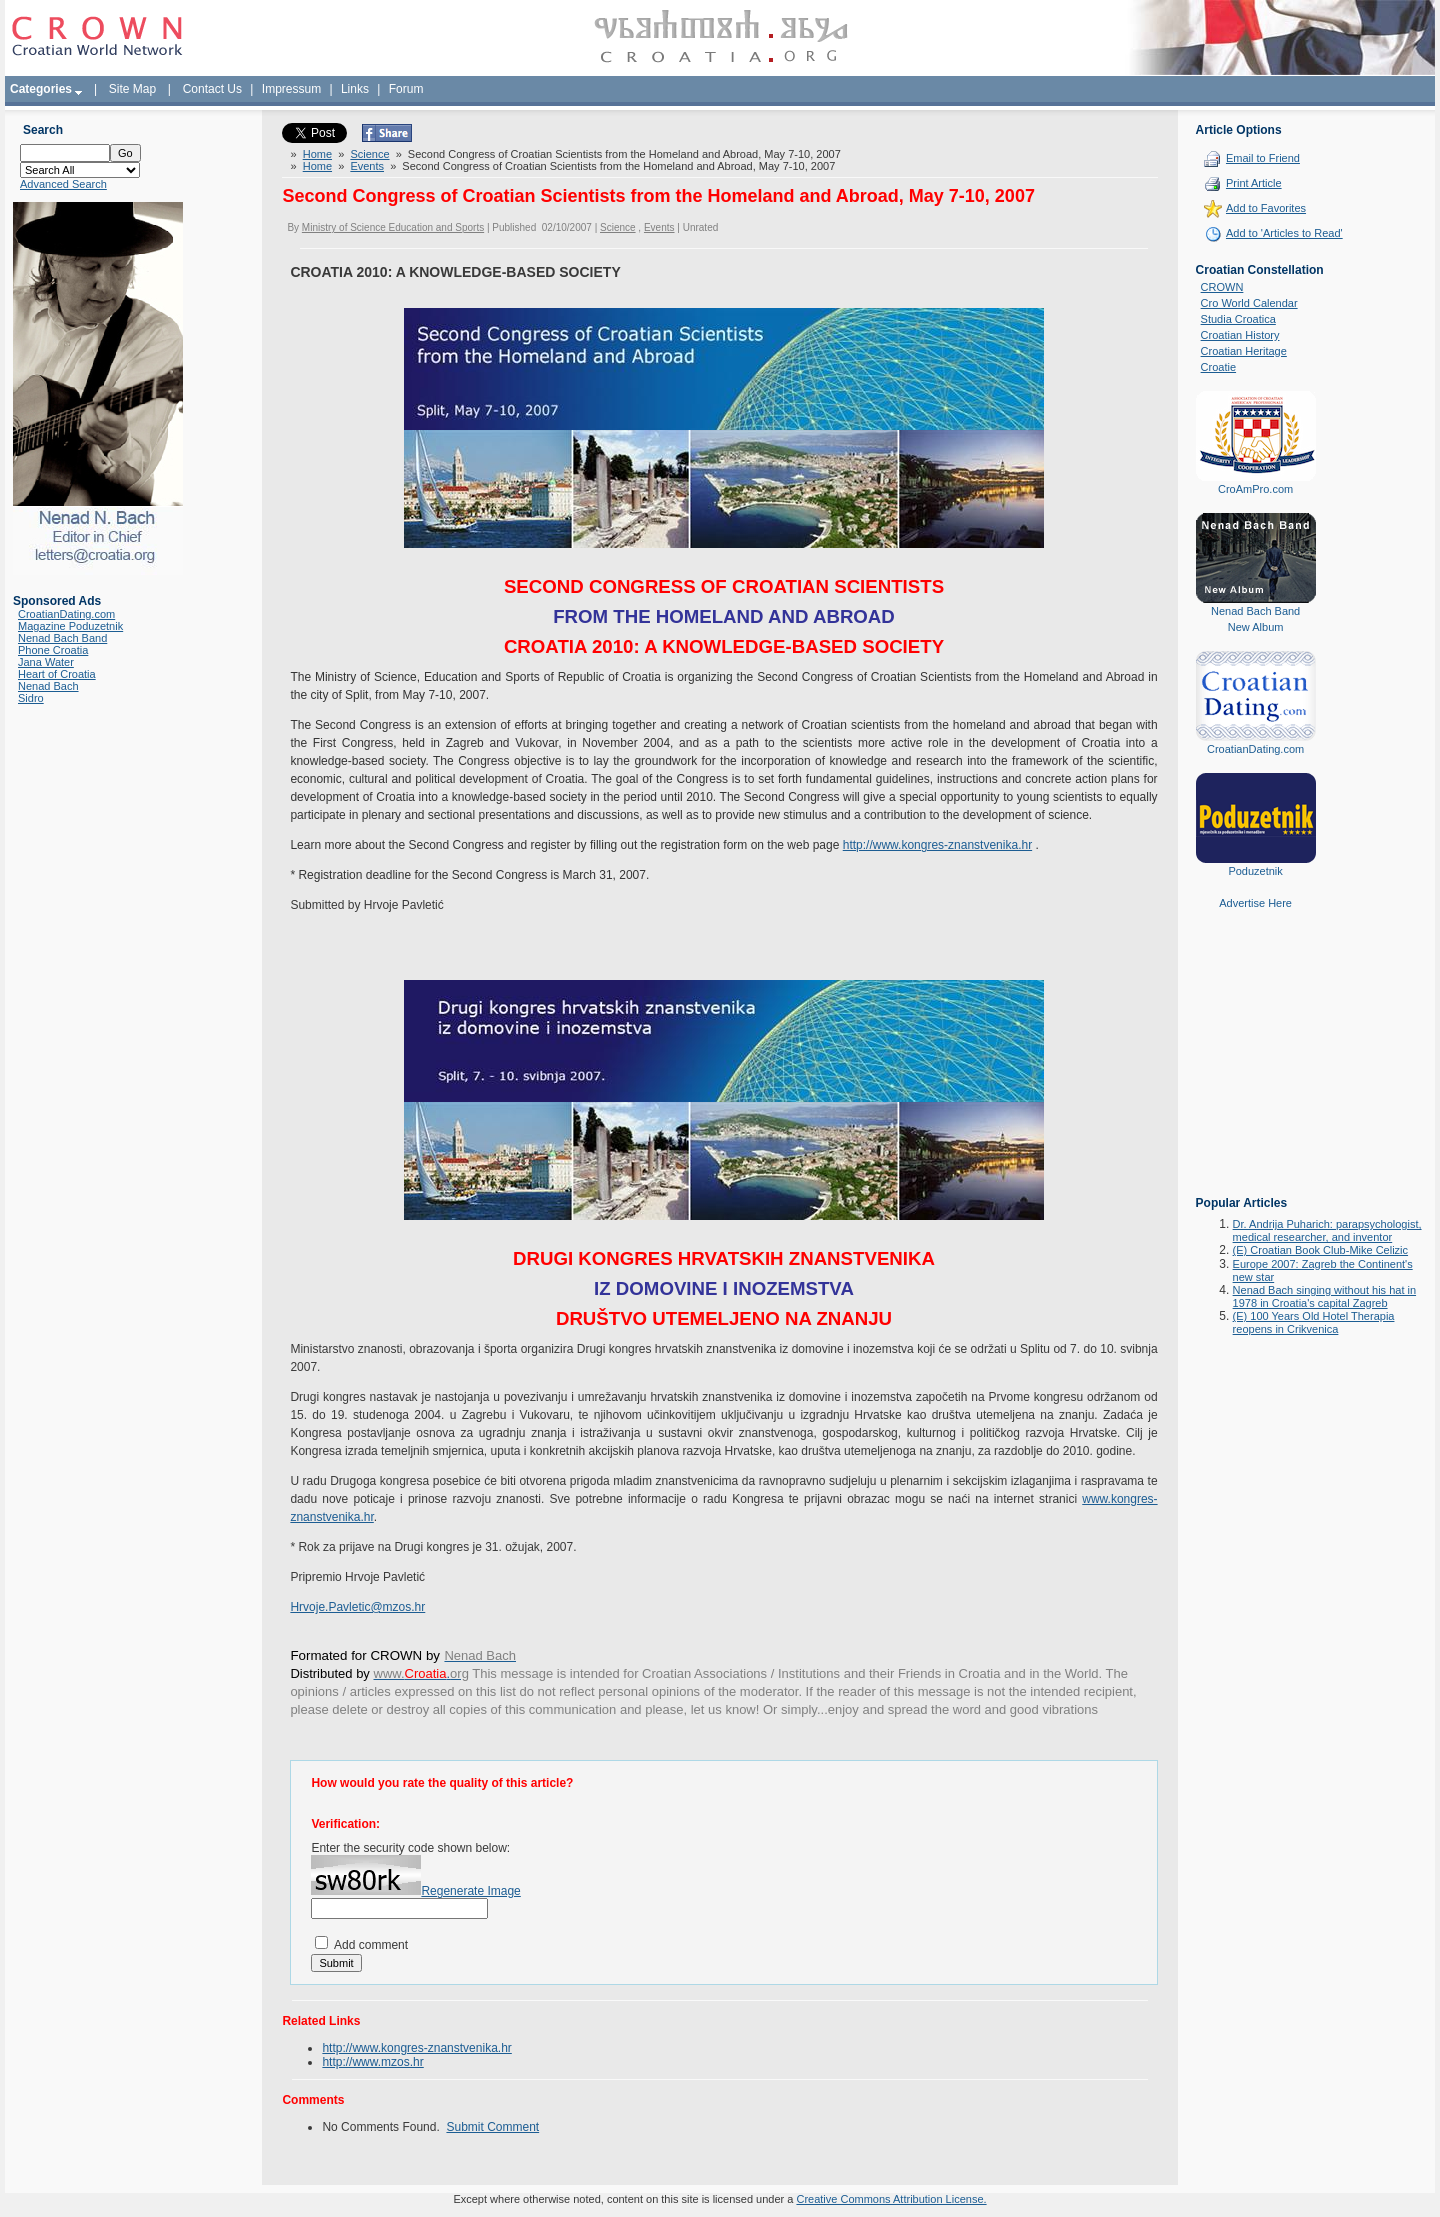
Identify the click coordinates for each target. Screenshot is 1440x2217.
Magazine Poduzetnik (70, 626)
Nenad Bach (48, 686)
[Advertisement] (1256, 1067)
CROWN (1222, 287)
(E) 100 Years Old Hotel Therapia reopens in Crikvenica (1314, 1322)
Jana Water (46, 662)
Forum (406, 89)
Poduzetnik (1255, 871)
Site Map (132, 89)
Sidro (31, 698)
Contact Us (212, 89)
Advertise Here (1255, 903)
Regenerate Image (470, 1891)
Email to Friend (1263, 158)
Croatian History (1240, 335)
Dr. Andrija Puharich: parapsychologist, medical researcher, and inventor (1327, 1230)
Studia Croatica (1238, 319)
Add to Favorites (1266, 208)
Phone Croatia (53, 650)
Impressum (291, 89)
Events (367, 166)
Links (355, 89)
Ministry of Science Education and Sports (393, 227)
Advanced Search (63, 184)
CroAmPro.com (1255, 489)
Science (369, 154)
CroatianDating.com (66, 614)
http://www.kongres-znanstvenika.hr (937, 845)
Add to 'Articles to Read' (1284, 233)
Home (317, 154)
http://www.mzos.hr (372, 2062)
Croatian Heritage (1244, 351)
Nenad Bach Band (62, 638)
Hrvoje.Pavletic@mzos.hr (357, 1607)
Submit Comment (492, 2127)
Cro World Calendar (1249, 303)
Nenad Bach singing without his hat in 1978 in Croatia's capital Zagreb (1324, 1296)
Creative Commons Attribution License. (891, 2199)
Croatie (1218, 367)
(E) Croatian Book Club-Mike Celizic (1320, 1250)
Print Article (1254, 183)
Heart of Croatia (57, 674)
